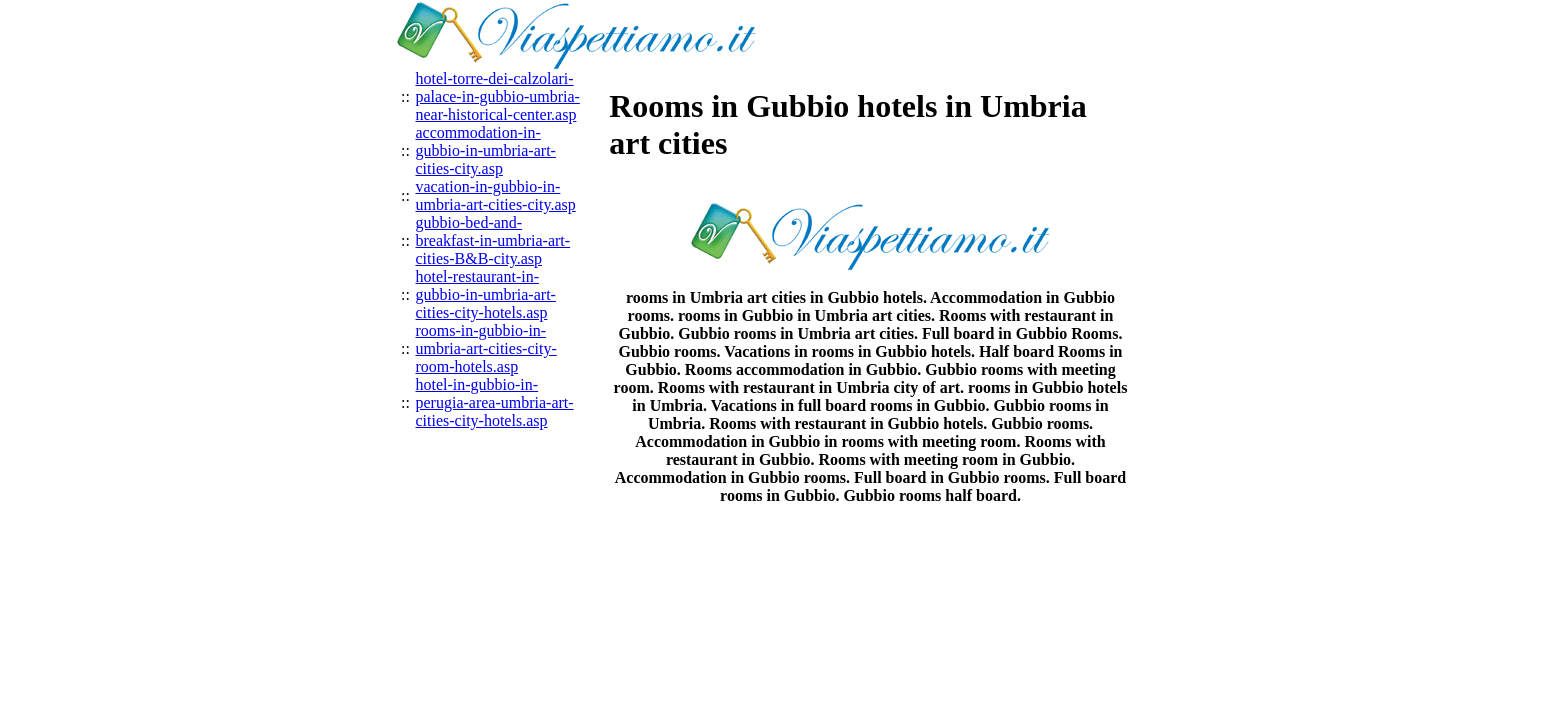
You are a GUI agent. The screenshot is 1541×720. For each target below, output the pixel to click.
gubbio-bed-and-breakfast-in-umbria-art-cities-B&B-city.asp (493, 240)
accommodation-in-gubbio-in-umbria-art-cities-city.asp (486, 150)
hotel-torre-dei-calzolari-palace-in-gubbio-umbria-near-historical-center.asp (498, 96)
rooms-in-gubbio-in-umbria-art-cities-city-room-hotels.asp (486, 348)
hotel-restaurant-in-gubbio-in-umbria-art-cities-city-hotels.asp (486, 294)
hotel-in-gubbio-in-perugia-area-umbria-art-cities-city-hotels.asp (495, 402)
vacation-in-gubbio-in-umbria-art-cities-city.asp (496, 195)
